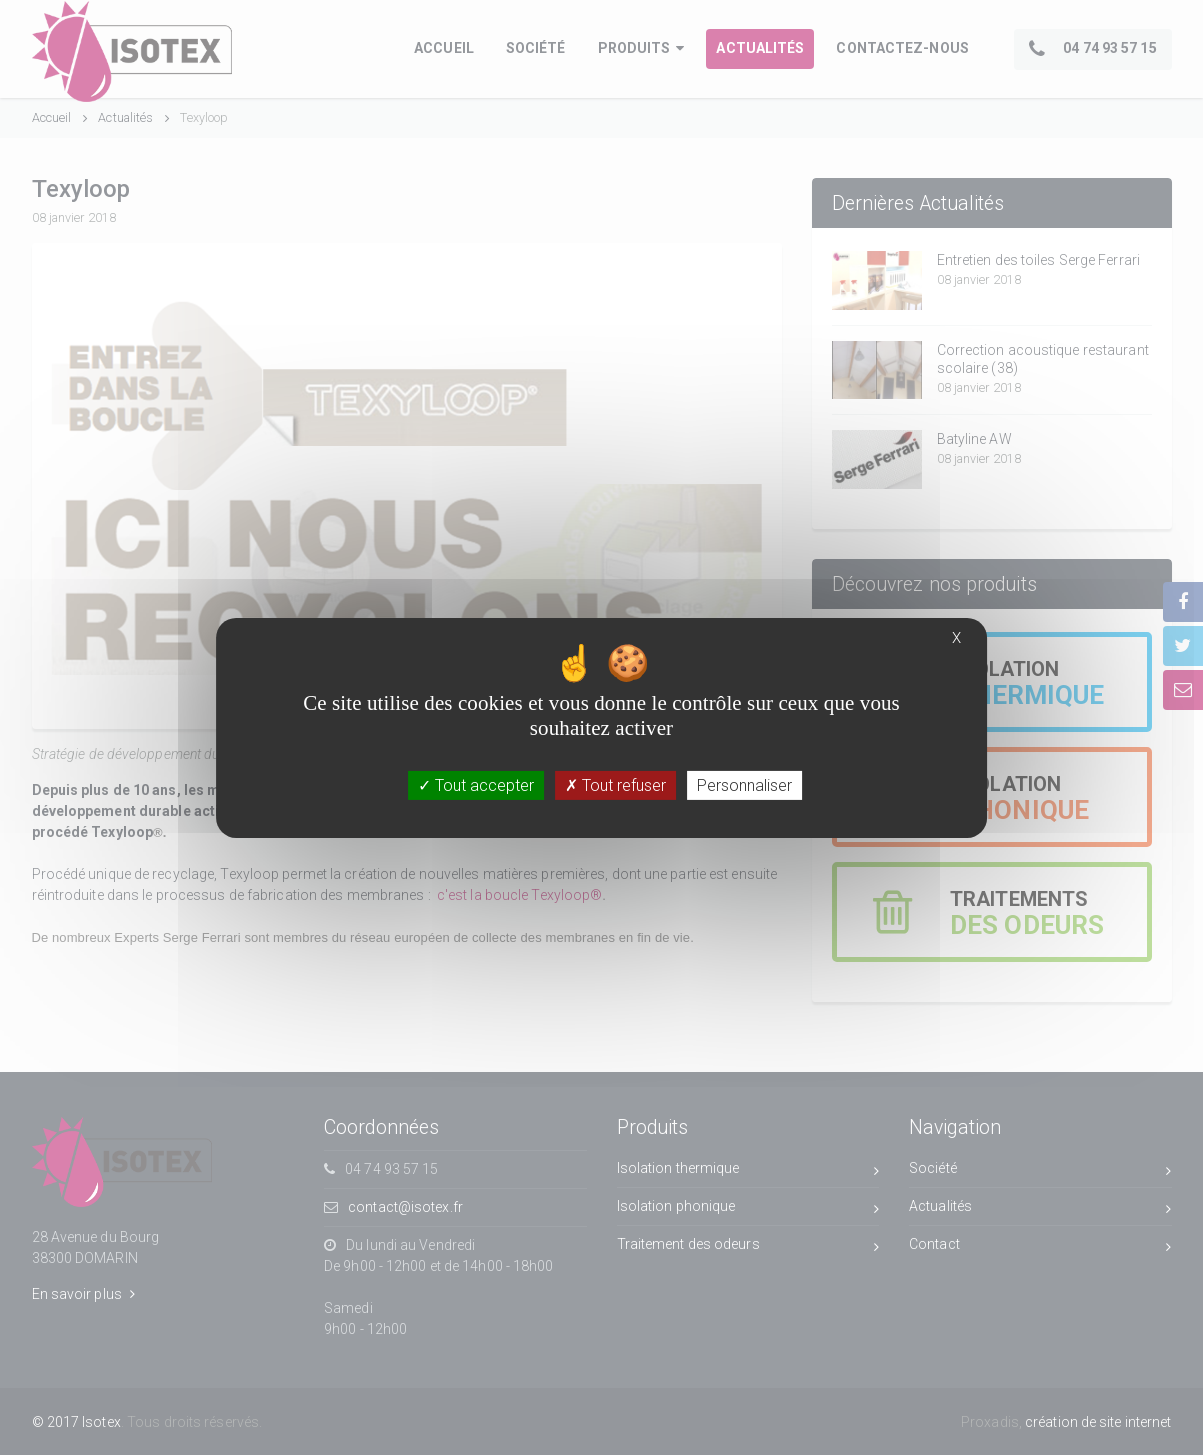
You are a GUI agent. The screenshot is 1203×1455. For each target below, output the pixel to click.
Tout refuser (615, 784)
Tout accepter (476, 784)
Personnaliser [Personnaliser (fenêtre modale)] (744, 784)
